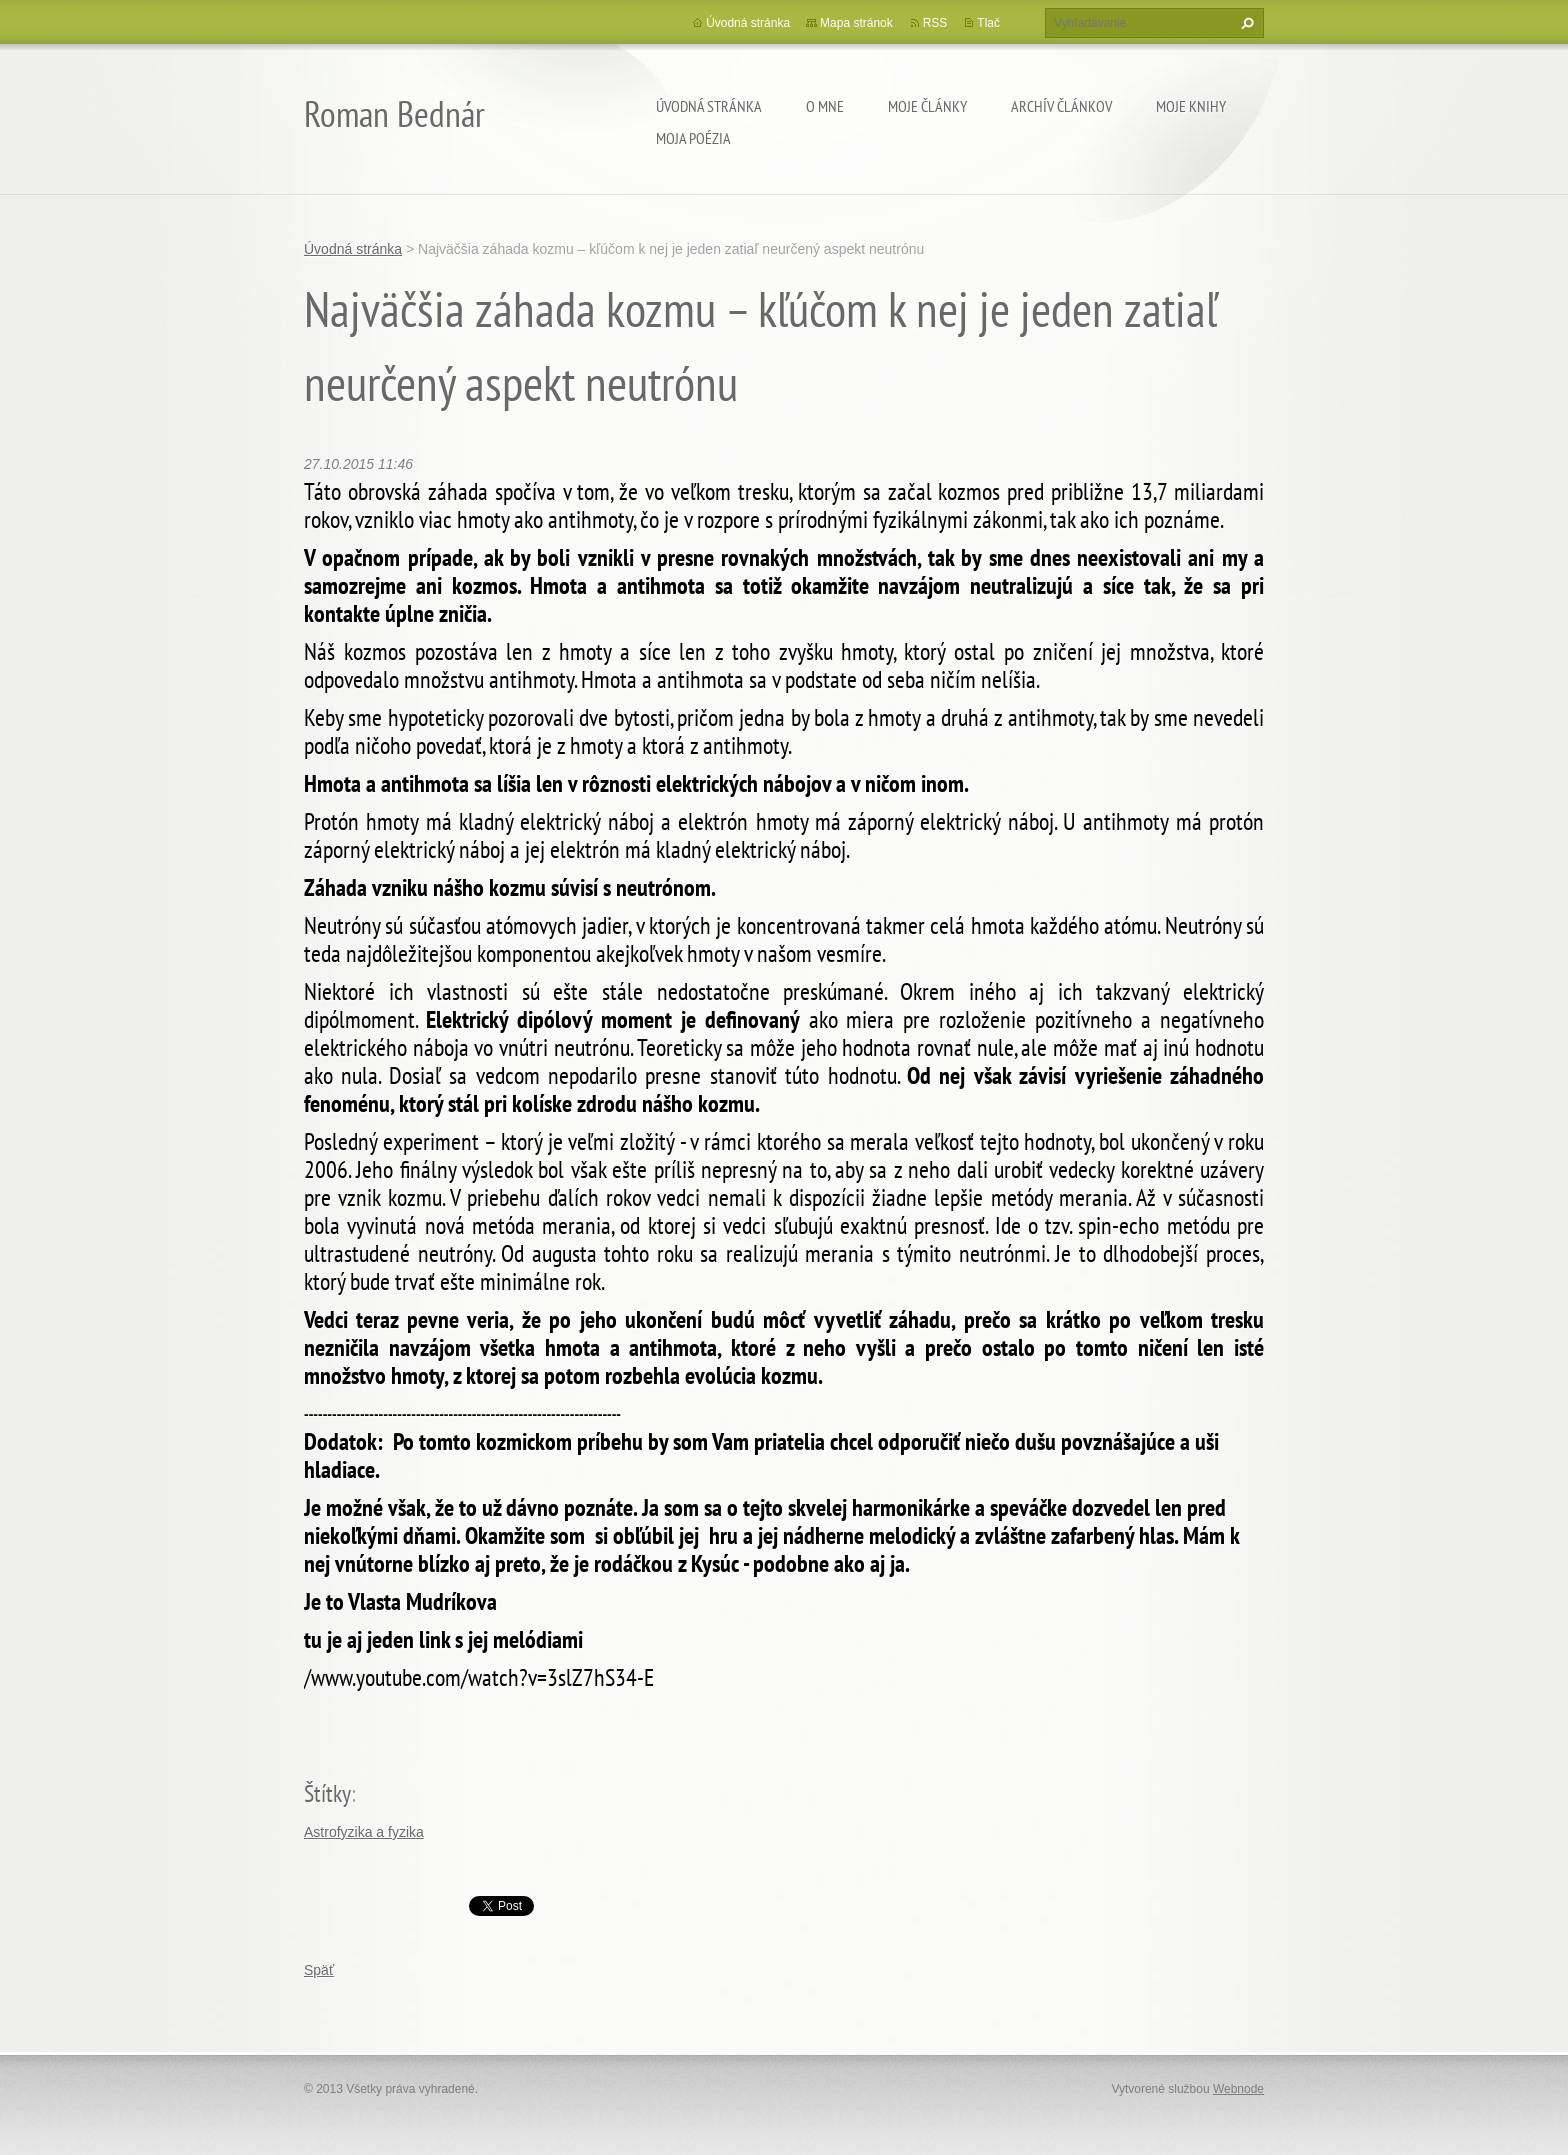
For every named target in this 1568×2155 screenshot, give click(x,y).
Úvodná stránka (709, 106)
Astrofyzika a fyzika (364, 1832)
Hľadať (1245, 23)
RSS (935, 23)
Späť (319, 1970)
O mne (825, 106)
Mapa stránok (856, 23)
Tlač (988, 23)
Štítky (327, 1793)
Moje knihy (1191, 106)
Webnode (1238, 2089)
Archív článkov (1061, 106)
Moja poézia (693, 138)
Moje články (927, 106)
